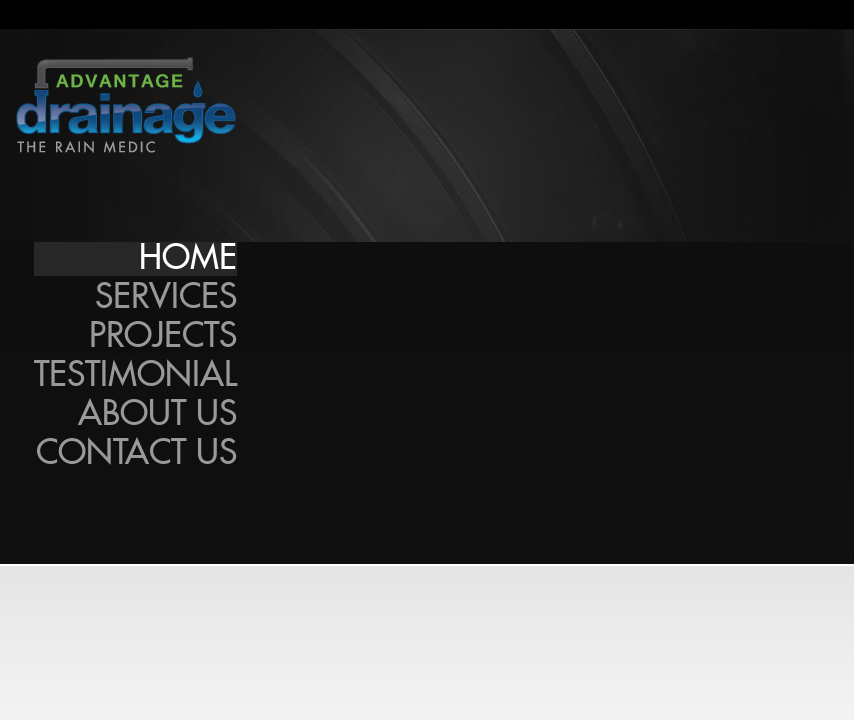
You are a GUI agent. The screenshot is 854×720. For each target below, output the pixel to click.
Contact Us (136, 454)
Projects (163, 337)
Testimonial (135, 376)
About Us (157, 415)
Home (188, 259)
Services (166, 298)
